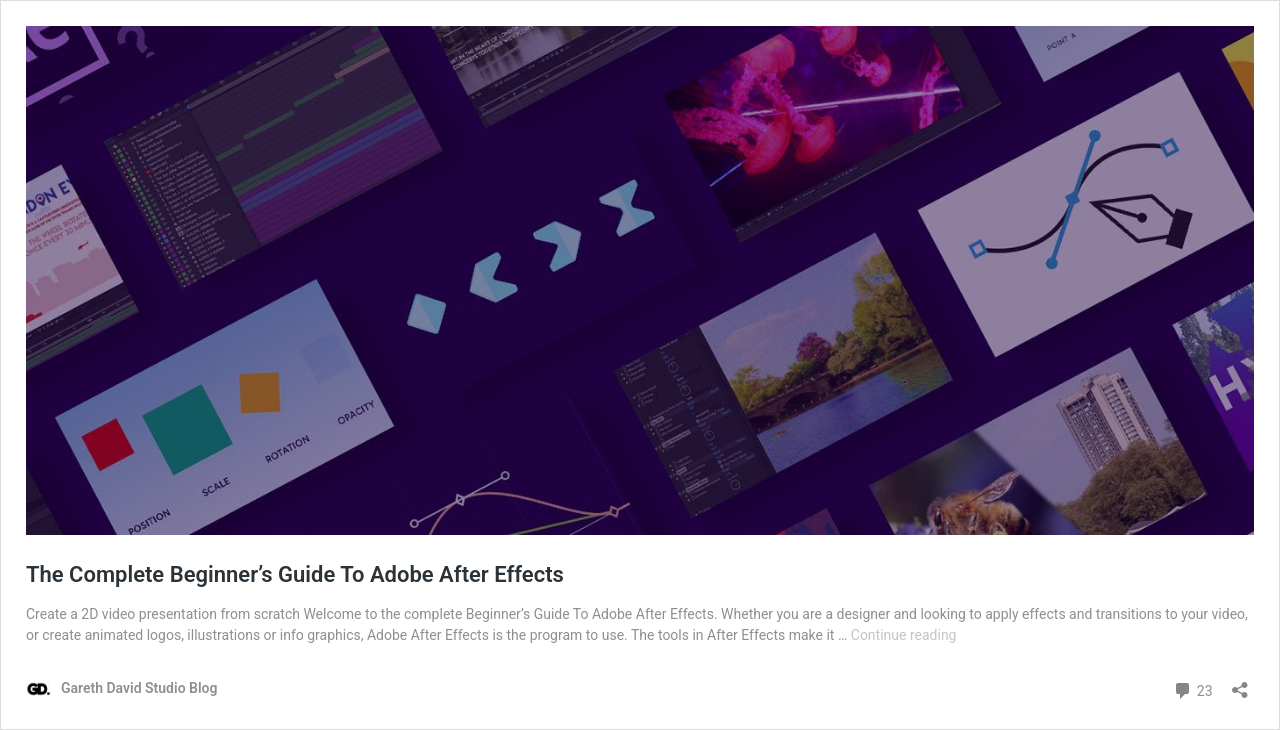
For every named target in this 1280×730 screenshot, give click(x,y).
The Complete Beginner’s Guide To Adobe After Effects (295, 574)
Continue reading (904, 635)
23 (1192, 688)
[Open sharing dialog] (1240, 683)
